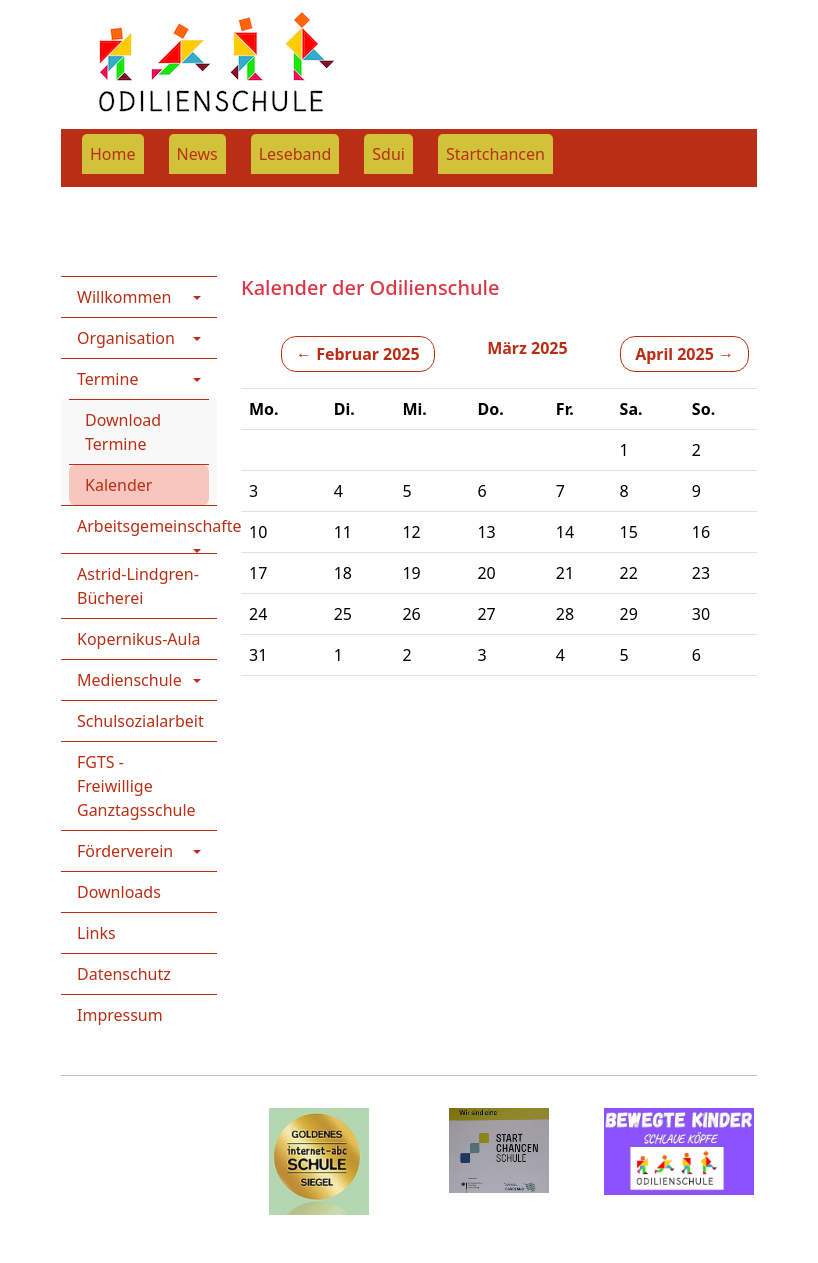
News (197, 154)
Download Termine (123, 432)
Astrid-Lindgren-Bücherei (138, 586)
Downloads (119, 892)
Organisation (126, 338)
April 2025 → (684, 354)
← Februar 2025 (358, 354)
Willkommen (124, 297)
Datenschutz (124, 974)
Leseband (295, 154)
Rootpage (97, 200)
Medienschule (129, 680)
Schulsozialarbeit (140, 721)
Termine (253, 200)
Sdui (388, 154)
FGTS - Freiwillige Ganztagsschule (136, 786)
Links (96, 933)
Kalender (118, 485)
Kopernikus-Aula (139, 639)
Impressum (120, 1015)
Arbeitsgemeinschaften (147, 526)
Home (113, 154)
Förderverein (125, 851)
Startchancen (495, 154)
